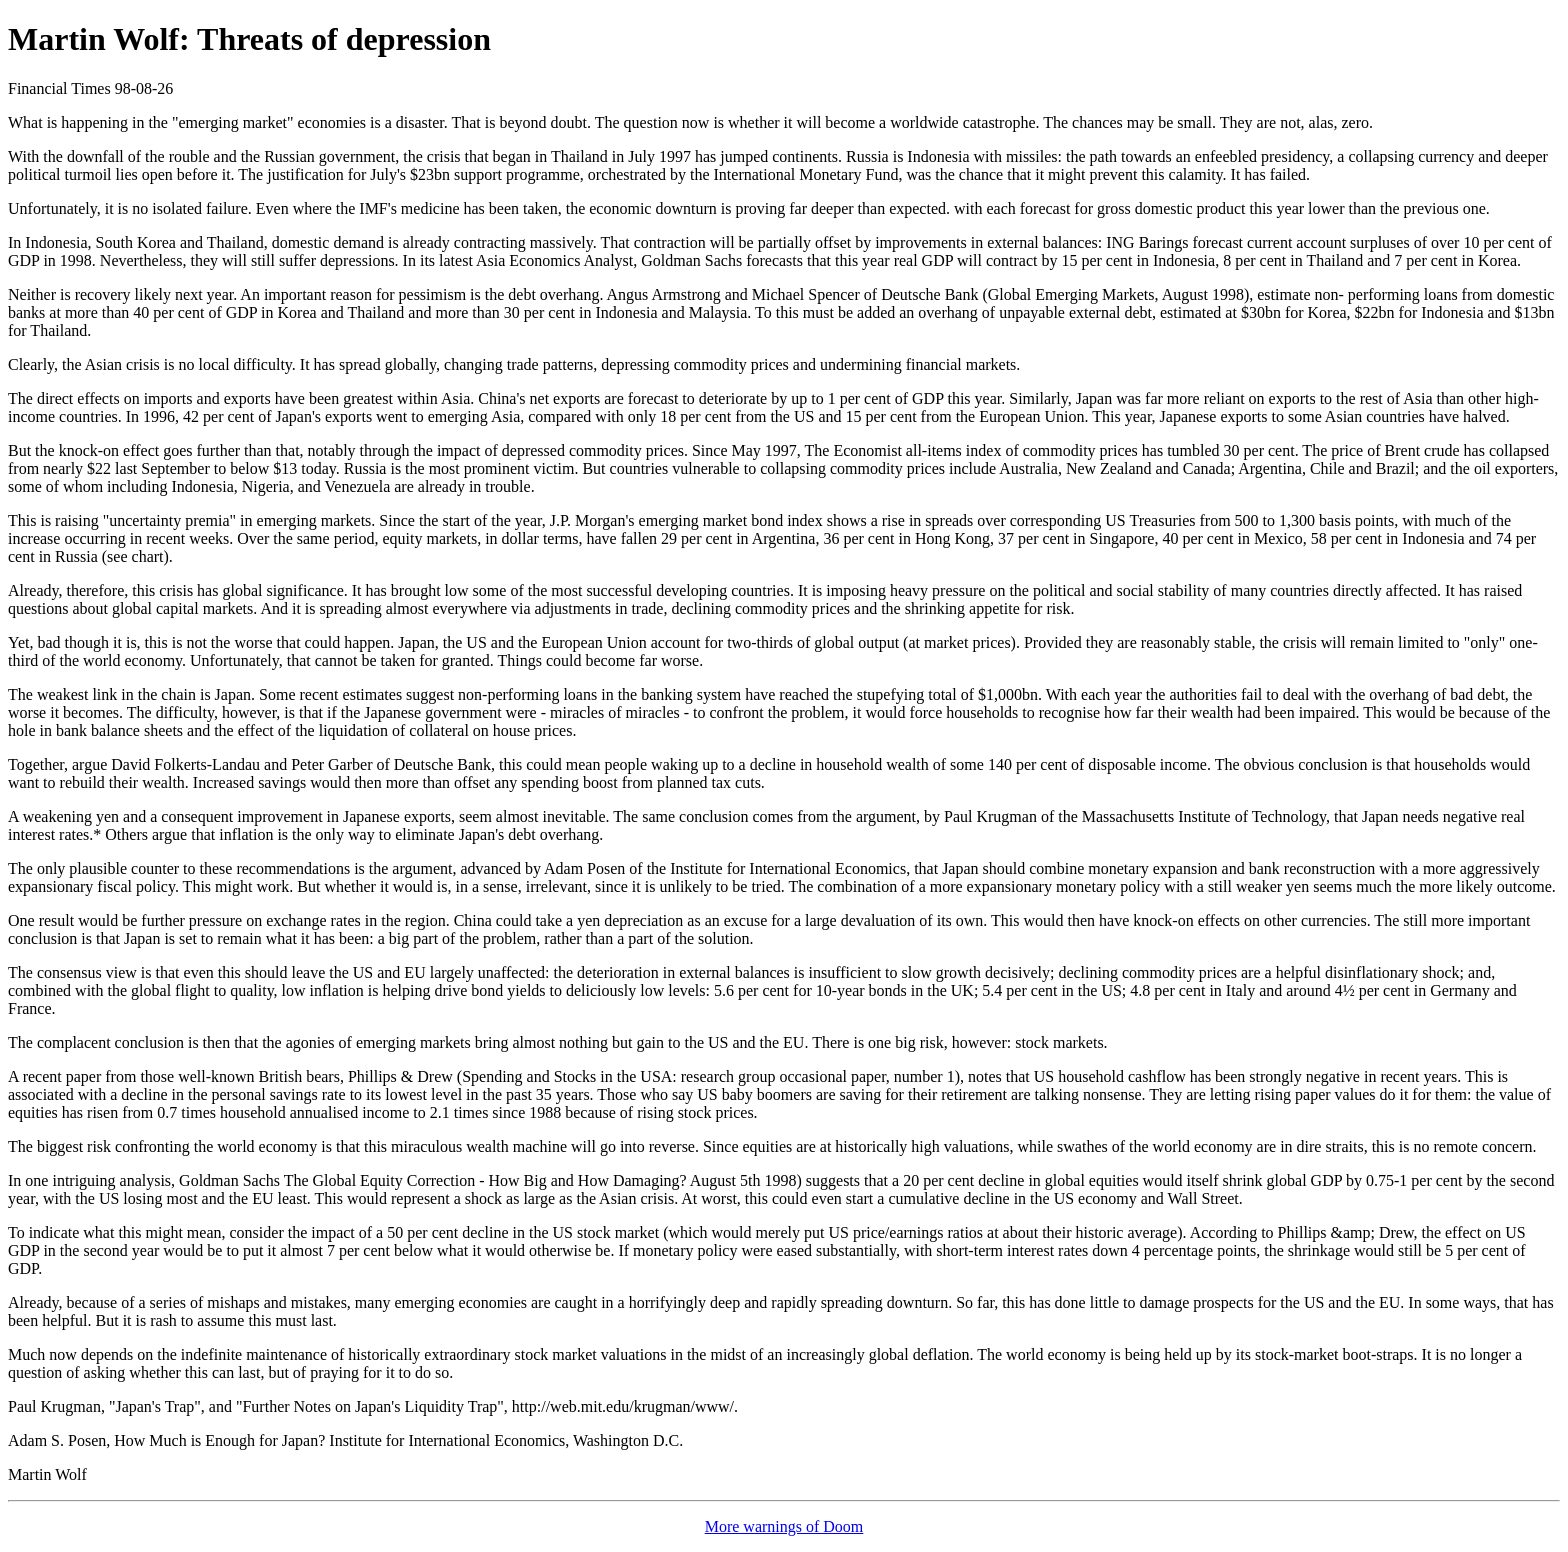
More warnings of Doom (784, 1526)
